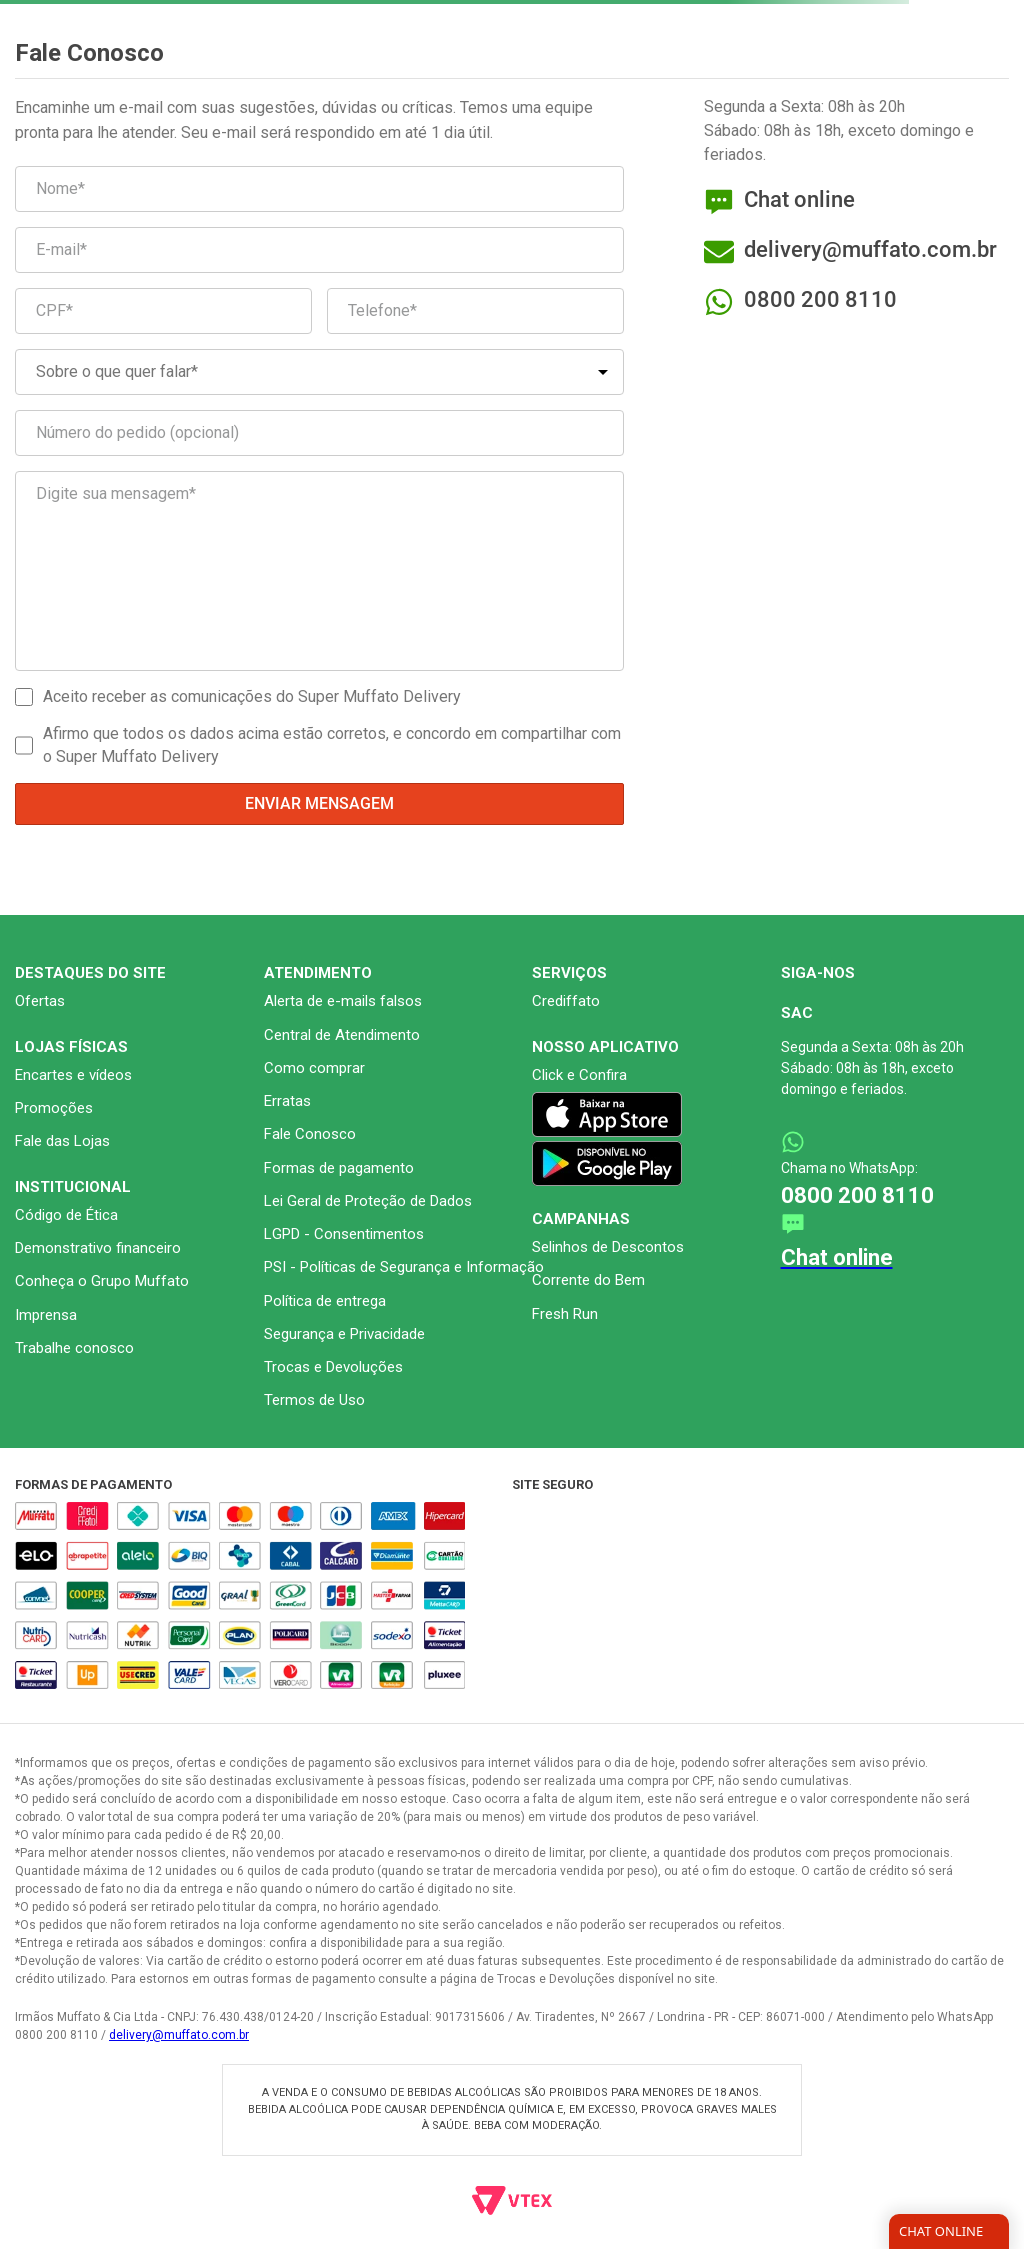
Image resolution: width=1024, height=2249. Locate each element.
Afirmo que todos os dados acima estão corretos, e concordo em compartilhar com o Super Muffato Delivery (332, 744)
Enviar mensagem (319, 803)
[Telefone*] (475, 311)
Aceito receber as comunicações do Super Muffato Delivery (252, 696)
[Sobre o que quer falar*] (319, 372)
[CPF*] (163, 311)
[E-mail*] (319, 250)
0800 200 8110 (820, 299)
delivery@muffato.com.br (179, 2035)
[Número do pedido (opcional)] (319, 433)
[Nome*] (319, 189)
